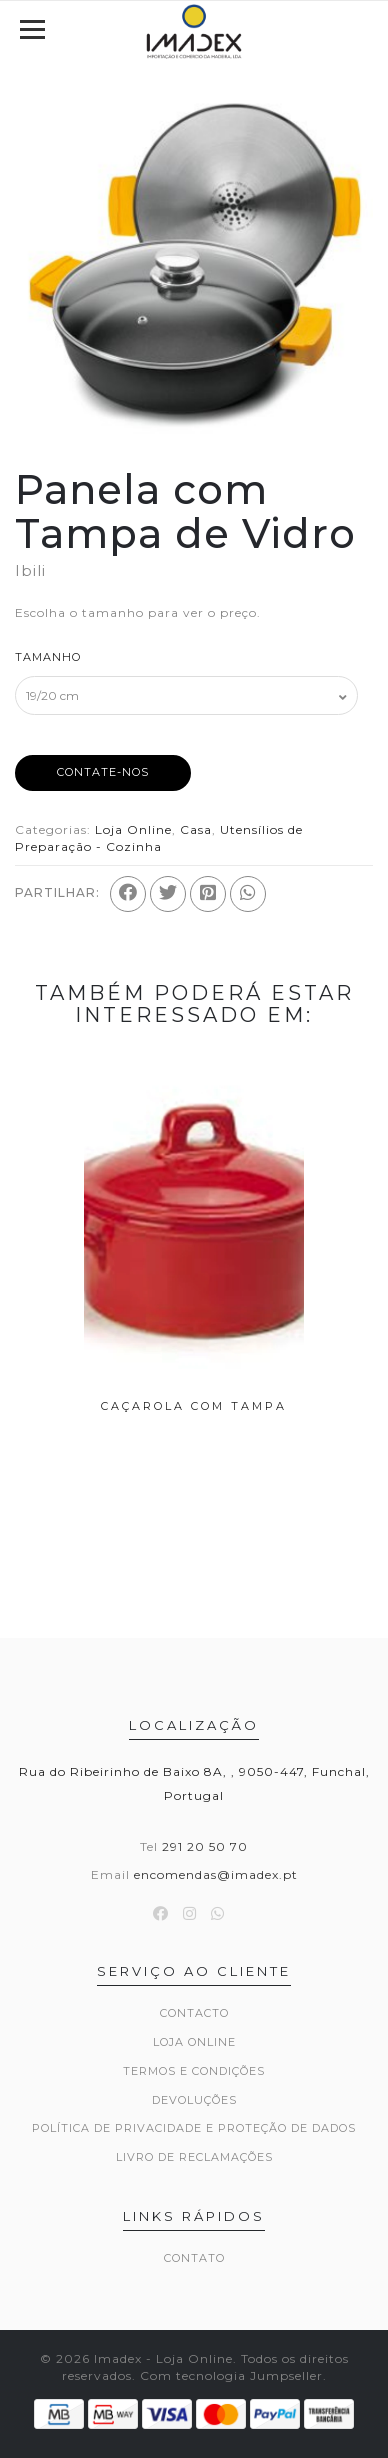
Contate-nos (103, 772)
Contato (194, 2258)
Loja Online (133, 829)
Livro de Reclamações (194, 2157)
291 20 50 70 (205, 1846)
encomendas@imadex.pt (216, 1874)
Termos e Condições (194, 2071)
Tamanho (48, 657)
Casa (196, 829)
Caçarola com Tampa (194, 1406)
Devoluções (194, 2100)
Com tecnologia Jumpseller (231, 2375)
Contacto (194, 2013)
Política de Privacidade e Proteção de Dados (194, 2128)
